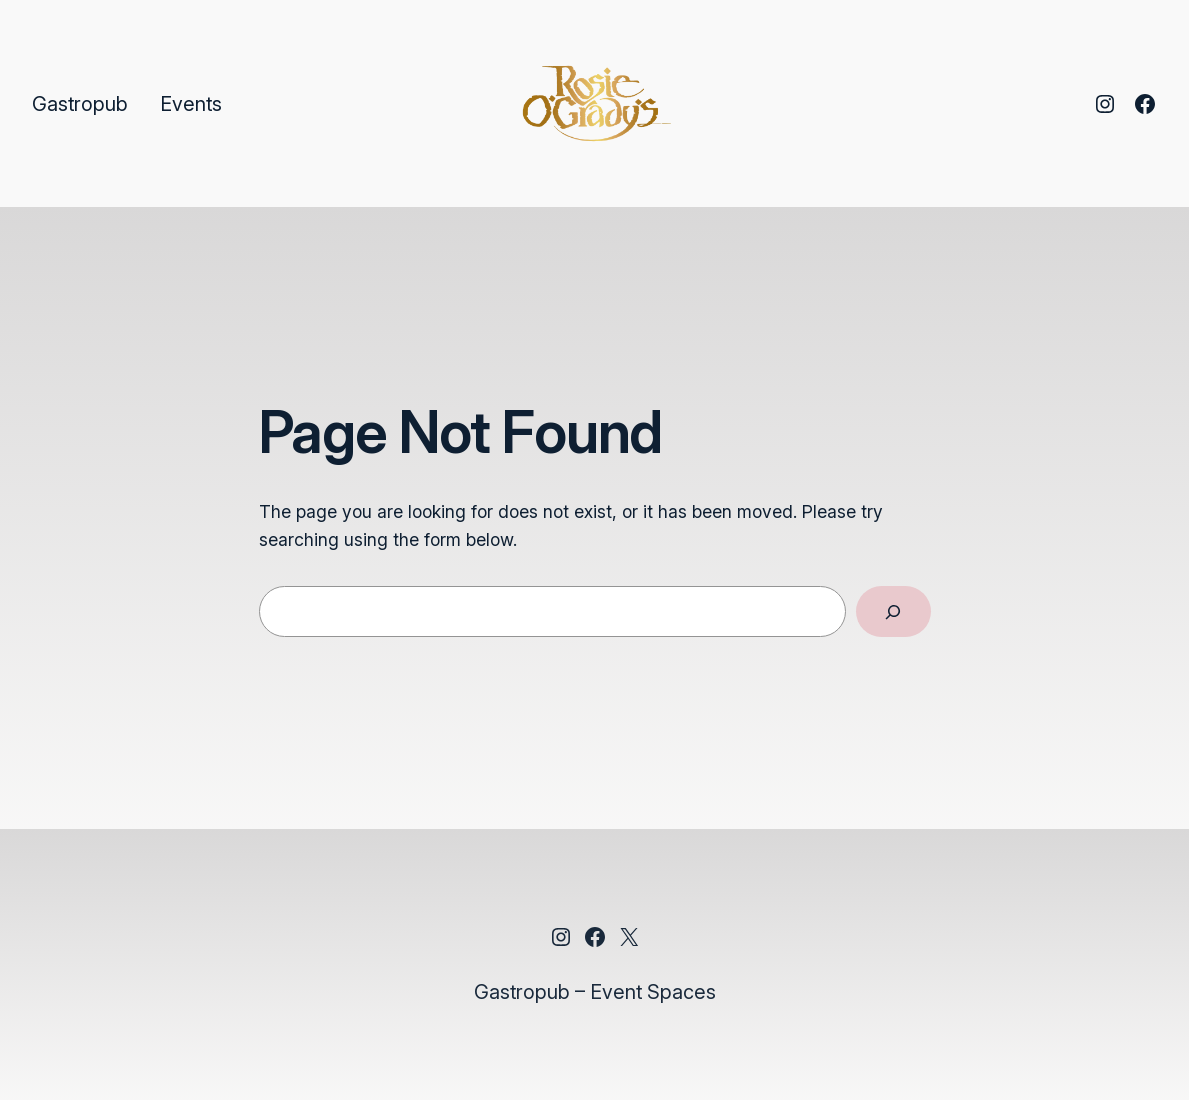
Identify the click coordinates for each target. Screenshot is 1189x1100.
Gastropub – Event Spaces (595, 992)
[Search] (893, 612)
